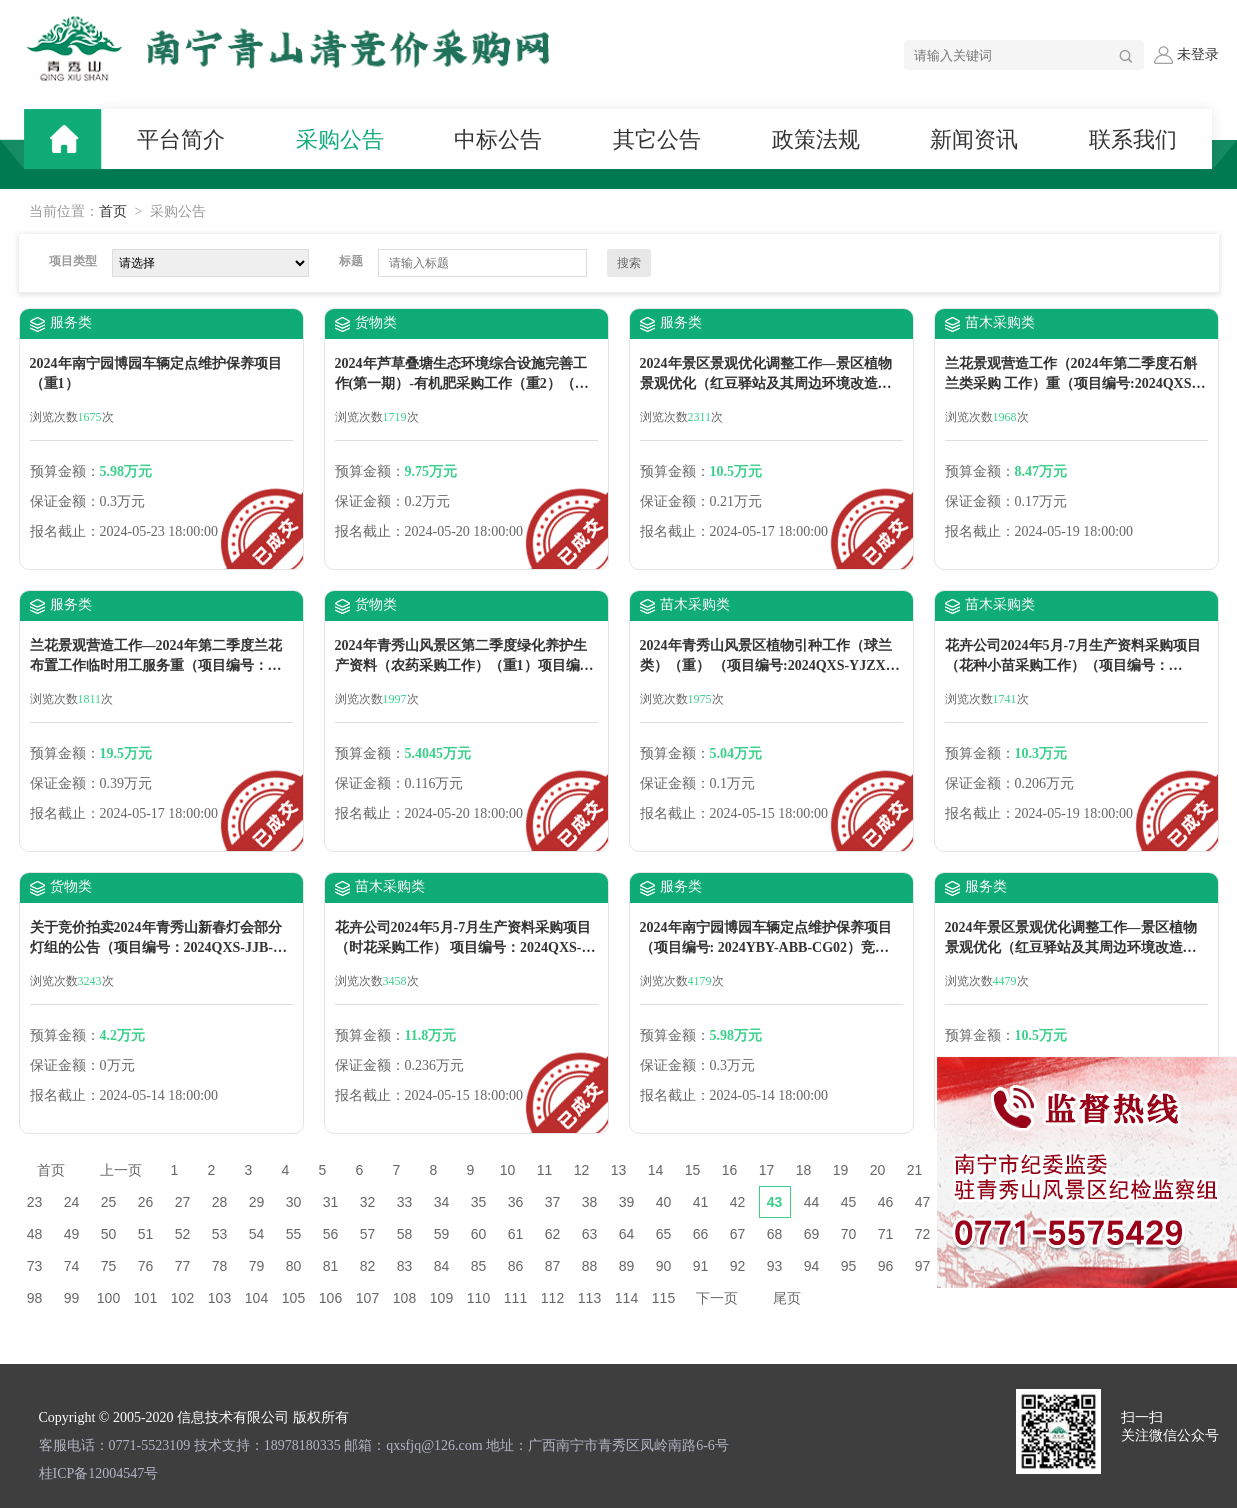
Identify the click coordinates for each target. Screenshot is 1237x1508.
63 (590, 1234)
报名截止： (65, 531)
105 (293, 1298)
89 (627, 1266)
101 (145, 1298)
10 (508, 1170)
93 (775, 1266)
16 (730, 1170)
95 (849, 1266)
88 (590, 1266)
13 (619, 1170)
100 (108, 1298)
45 (849, 1202)
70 (849, 1234)
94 (812, 1266)
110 (478, 1298)
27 (183, 1202)
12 (582, 1170)
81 (331, 1266)
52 (183, 1234)
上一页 (121, 1170)
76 (146, 1266)
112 (552, 1298)
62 (553, 1234)
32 (368, 1202)
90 (664, 1266)
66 (701, 1234)
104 (256, 1298)
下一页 (717, 1298)
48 (35, 1234)
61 (516, 1234)
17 (767, 1170)
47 (923, 1202)
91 (701, 1266)
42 (738, 1202)
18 (804, 1170)
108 (404, 1298)
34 (442, 1202)
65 (664, 1234)
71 (886, 1234)
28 (220, 1202)
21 (915, 1170)
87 (553, 1266)
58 (405, 1234)
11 (545, 1170)
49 (72, 1234)
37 (553, 1202)
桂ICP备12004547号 (99, 1473)
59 (442, 1234)
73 (35, 1266)
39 (627, 1202)
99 (72, 1298)
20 (878, 1170)
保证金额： (65, 501)
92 (738, 1266)
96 (886, 1266)
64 (627, 1234)
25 (109, 1202)
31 (331, 1202)
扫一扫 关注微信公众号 (1170, 1426)
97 (923, 1266)
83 (405, 1266)
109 (441, 1298)
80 (294, 1266)
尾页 (787, 1298)
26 (146, 1202)
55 (294, 1234)
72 (923, 1234)
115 (663, 1298)
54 (257, 1234)
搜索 (629, 263)
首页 (113, 211)
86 (516, 1266)
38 (590, 1202)
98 (35, 1298)
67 (738, 1234)
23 (35, 1202)
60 (479, 1234)
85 (479, 1266)
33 (405, 1202)
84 (442, 1266)
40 (664, 1202)
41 (701, 1202)
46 (886, 1202)
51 (146, 1234)
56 (331, 1234)
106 (330, 1298)
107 (367, 1298)
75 (109, 1266)
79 (257, 1266)
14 (656, 1170)
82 (368, 1266)
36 (516, 1202)
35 (479, 1202)
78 (220, 1266)
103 (219, 1298)
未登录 (1186, 55)
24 (72, 1202)
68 (775, 1234)
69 (812, 1234)
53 (220, 1234)
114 (626, 1298)
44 (812, 1202)
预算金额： (65, 471)
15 (693, 1170)
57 (368, 1234)
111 (515, 1298)
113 (589, 1298)
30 (294, 1202)
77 (183, 1266)
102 (182, 1298)
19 (841, 1170)
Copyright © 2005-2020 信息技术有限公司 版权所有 (194, 1417)
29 (257, 1202)
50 (109, 1234)
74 (72, 1266)
